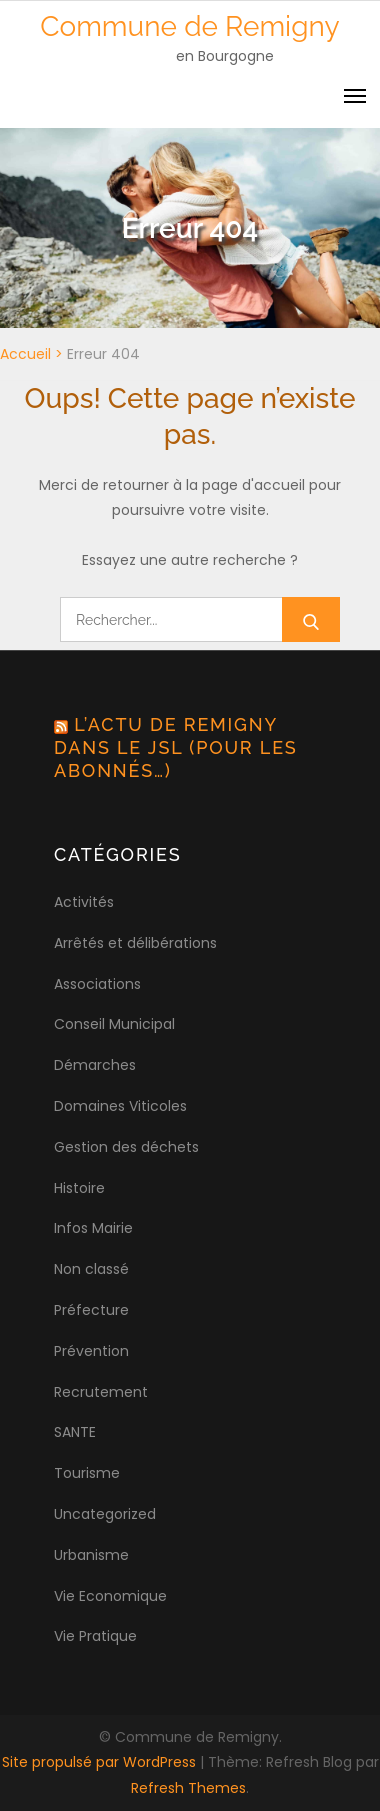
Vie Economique (110, 1596)
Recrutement (101, 1392)
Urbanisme (91, 1555)
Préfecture (91, 1310)
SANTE (75, 1432)
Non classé (91, 1269)
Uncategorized (105, 1514)
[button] (42, 64)
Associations (97, 984)
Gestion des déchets (126, 1147)
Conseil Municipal (114, 1024)
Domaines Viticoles (120, 1106)
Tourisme (87, 1473)
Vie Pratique (95, 1636)
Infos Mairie (93, 1228)
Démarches (95, 1065)
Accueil (25, 354)
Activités (84, 902)
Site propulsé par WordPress (101, 1762)
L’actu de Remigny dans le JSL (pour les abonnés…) (176, 747)
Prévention (91, 1351)
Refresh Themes (188, 1788)
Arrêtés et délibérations (135, 943)
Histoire (79, 1188)
